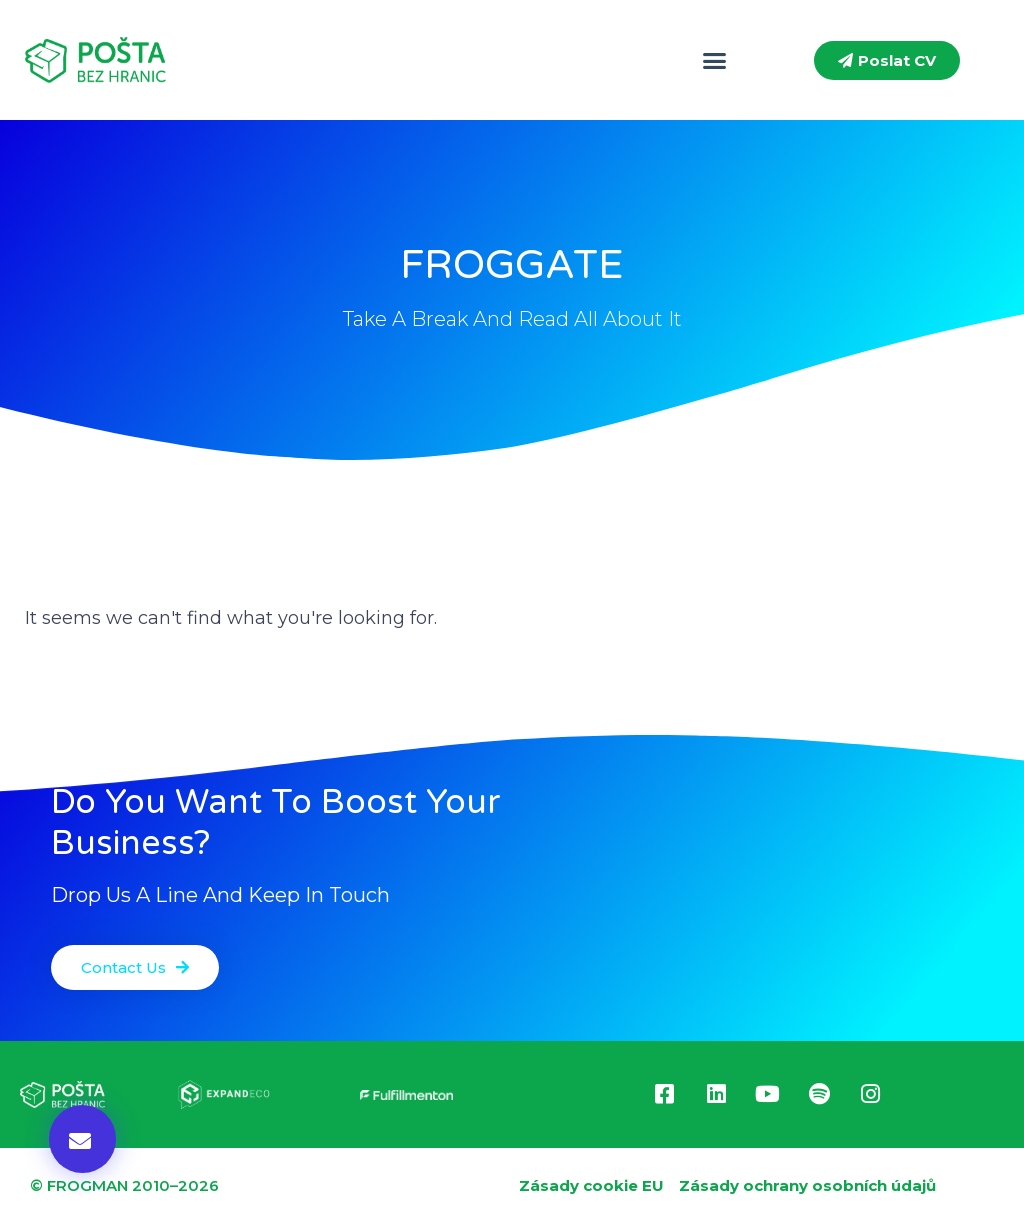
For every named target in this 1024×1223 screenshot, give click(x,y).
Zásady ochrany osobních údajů (807, 1185)
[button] (715, 60)
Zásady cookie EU (591, 1185)
